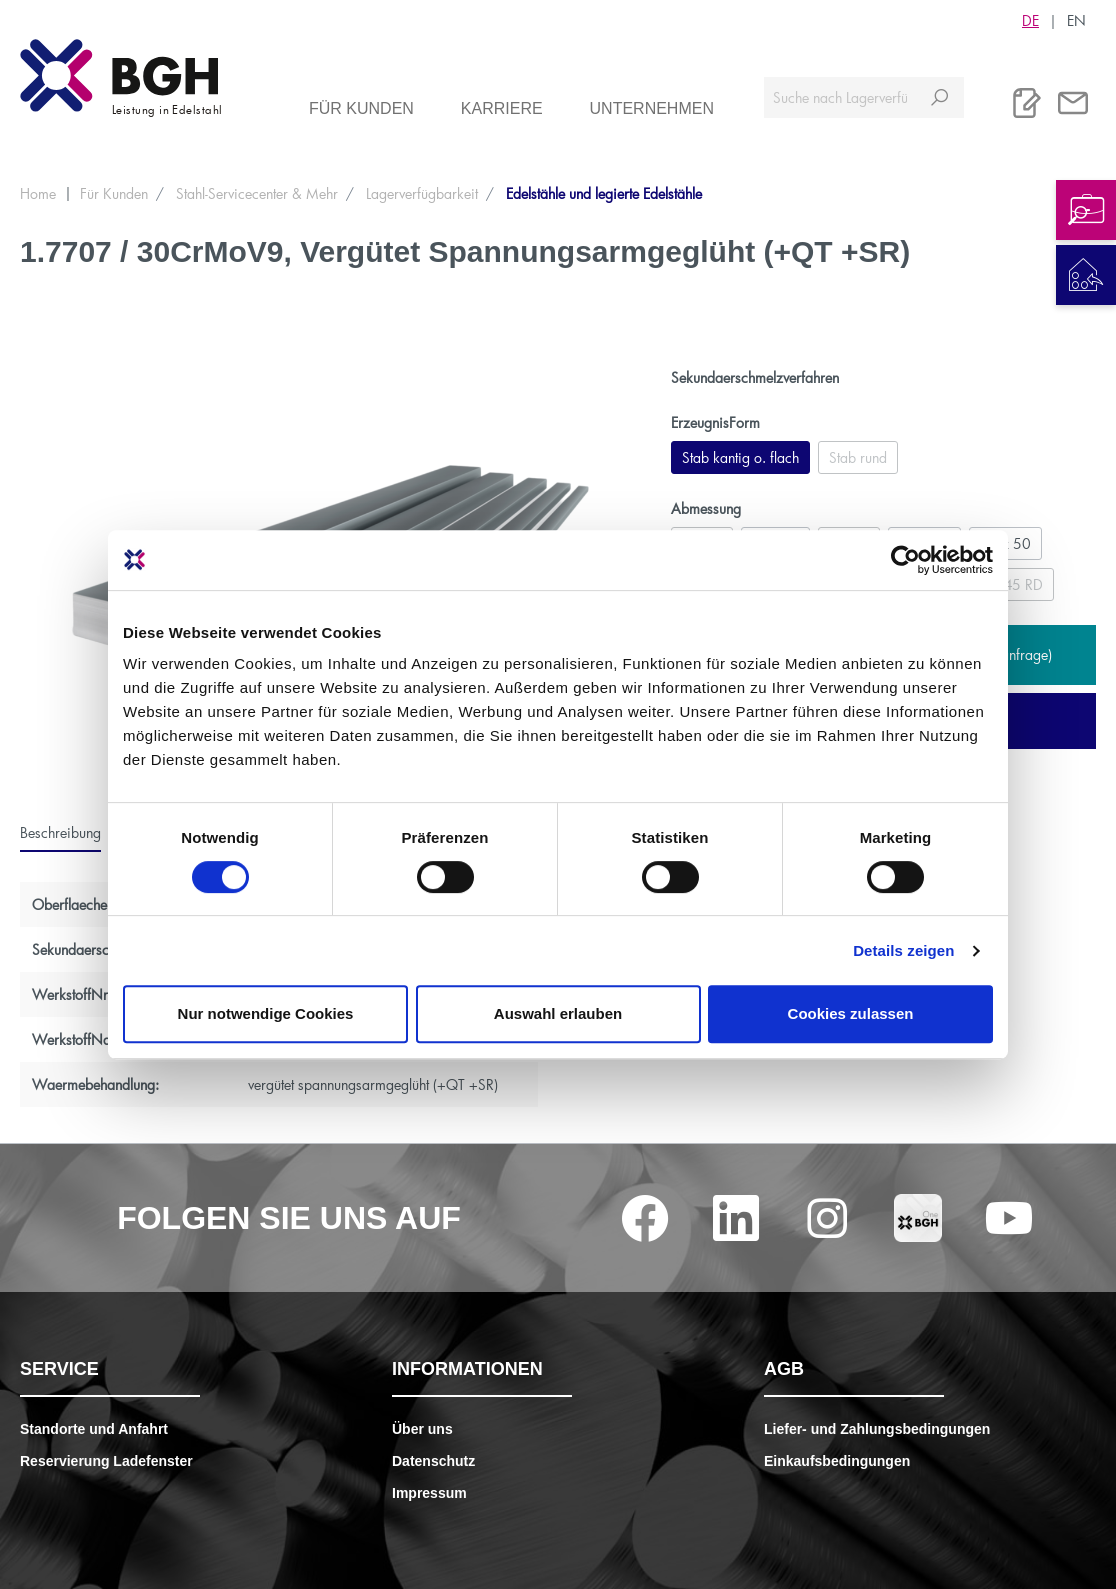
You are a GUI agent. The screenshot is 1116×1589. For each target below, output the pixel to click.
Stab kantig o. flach (740, 457)
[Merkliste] (1027, 103)
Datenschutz (433, 1461)
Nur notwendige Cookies (266, 1013)
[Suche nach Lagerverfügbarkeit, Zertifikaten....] (840, 97)
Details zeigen (903, 950)
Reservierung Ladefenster (106, 1461)
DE (1030, 20)
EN (1076, 20)
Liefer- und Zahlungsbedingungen (877, 1429)
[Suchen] (939, 97)
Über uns (422, 1429)
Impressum (429, 1493)
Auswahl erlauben (558, 1013)
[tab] (60, 832)
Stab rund (858, 457)
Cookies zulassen (851, 1013)
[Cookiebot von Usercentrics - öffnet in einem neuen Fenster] (905, 560)
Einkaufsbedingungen (837, 1461)
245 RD (1019, 584)
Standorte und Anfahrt (94, 1429)
